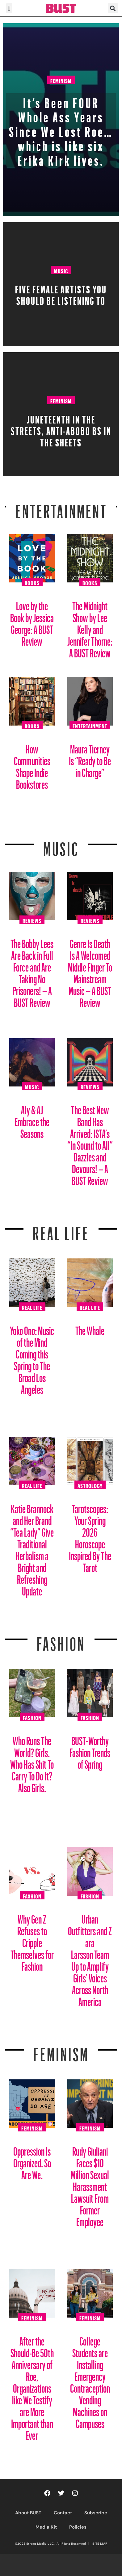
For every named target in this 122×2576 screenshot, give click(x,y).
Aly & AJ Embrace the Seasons (32, 1119)
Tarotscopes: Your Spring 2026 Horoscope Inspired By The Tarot (90, 1536)
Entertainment (61, 507)
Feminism (61, 80)
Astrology (90, 1485)
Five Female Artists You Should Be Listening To (61, 293)
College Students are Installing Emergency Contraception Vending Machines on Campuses (90, 2380)
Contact (63, 2513)
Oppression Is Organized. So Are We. (32, 2160)
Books (32, 582)
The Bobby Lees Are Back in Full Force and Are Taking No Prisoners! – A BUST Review (32, 971)
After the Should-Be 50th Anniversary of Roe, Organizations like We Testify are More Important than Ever (32, 2386)
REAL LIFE (61, 1230)
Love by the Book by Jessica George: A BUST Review (32, 621)
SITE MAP (99, 2543)
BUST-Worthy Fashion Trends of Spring (89, 1750)
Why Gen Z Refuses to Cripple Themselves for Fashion (32, 1940)
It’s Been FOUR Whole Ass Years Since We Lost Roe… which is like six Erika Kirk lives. (61, 129)
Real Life (32, 1306)
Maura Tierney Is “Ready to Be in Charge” (90, 758)
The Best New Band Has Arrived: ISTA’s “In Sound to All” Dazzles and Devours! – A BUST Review (90, 1143)
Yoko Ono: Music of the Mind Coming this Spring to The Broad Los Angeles (32, 1357)
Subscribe (95, 2513)
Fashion (61, 1640)
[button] (9, 8)
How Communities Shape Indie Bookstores (32, 764)
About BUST (28, 2513)
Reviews (32, 919)
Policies (77, 2527)
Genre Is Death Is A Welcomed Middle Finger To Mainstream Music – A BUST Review (90, 971)
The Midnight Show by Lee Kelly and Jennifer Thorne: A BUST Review (89, 627)
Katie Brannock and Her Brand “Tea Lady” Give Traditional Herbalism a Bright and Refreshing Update (32, 1548)
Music (61, 270)
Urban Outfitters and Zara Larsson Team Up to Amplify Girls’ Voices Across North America (90, 1958)
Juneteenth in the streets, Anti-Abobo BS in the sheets (61, 429)
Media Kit (46, 2527)
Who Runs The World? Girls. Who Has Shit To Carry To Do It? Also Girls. (32, 1762)
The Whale (89, 1328)
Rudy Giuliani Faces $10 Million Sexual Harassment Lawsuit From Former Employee (90, 2184)
